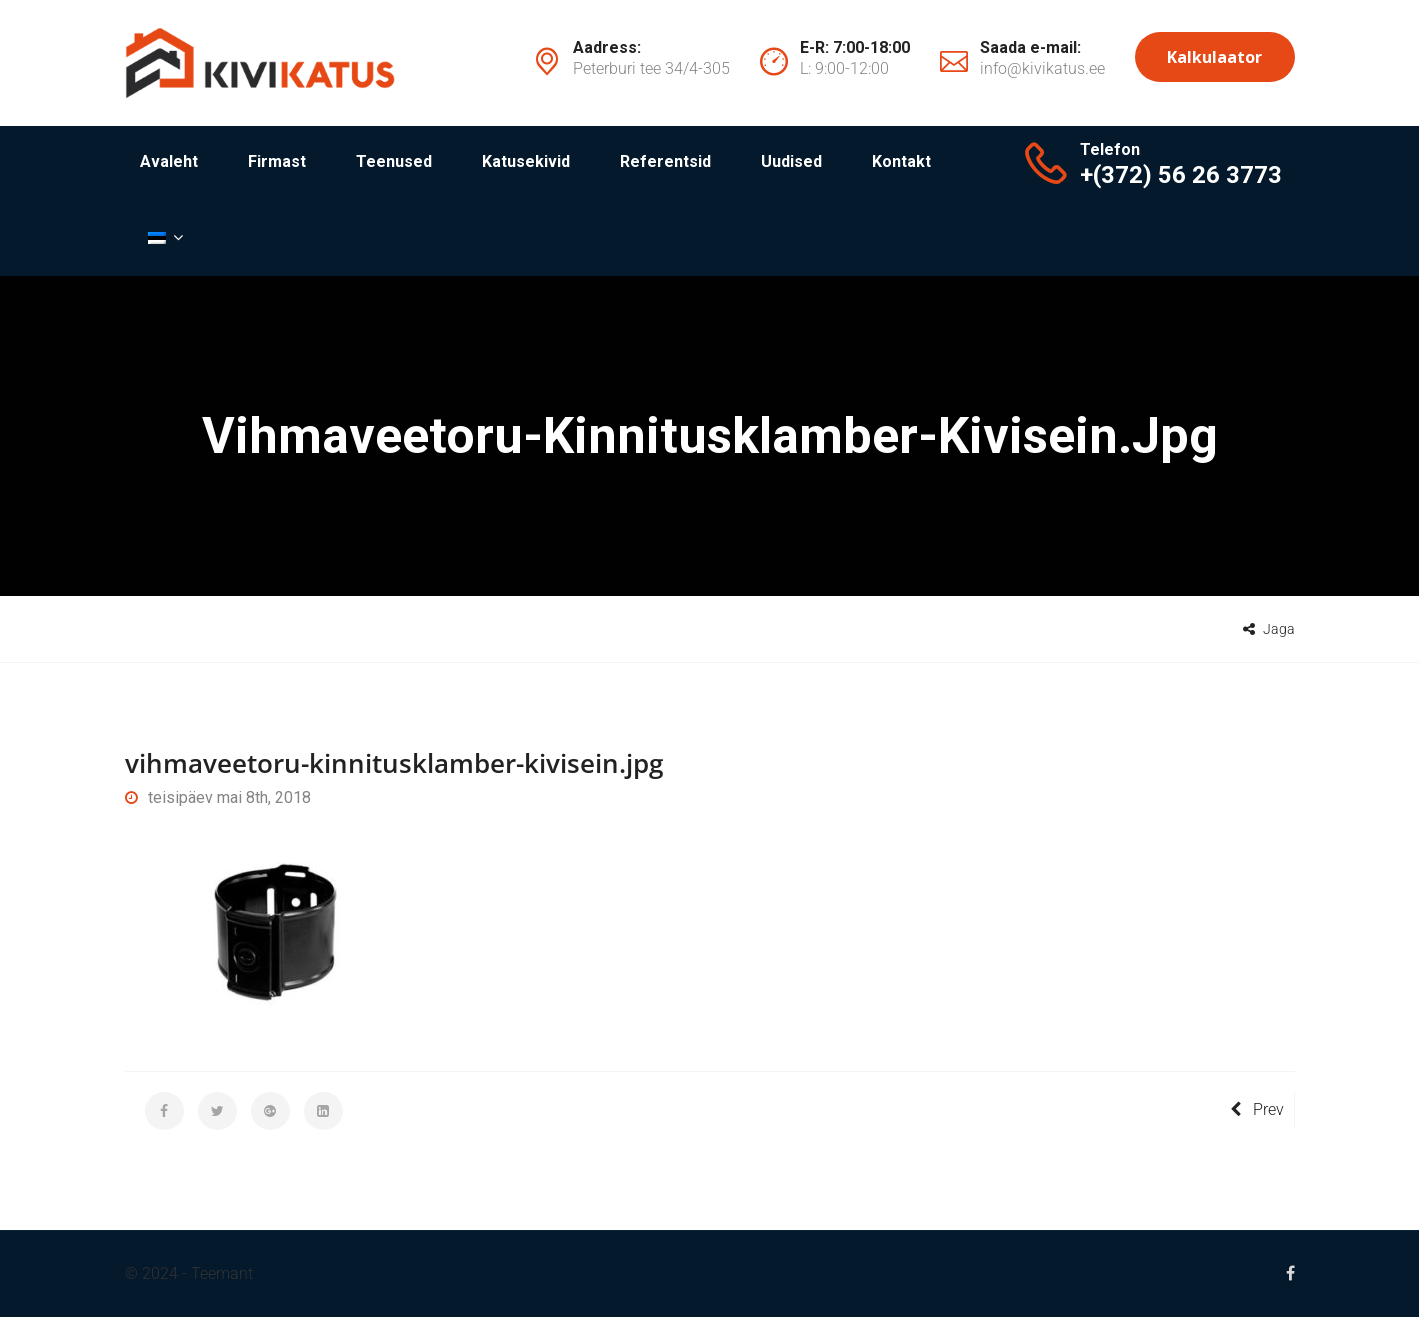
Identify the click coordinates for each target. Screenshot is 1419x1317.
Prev (1257, 1109)
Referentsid (665, 161)
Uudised (791, 161)
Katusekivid (526, 161)
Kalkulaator (1214, 57)
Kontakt (901, 161)
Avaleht (169, 161)
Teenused (394, 161)
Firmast (277, 161)
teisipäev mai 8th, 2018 (218, 797)
